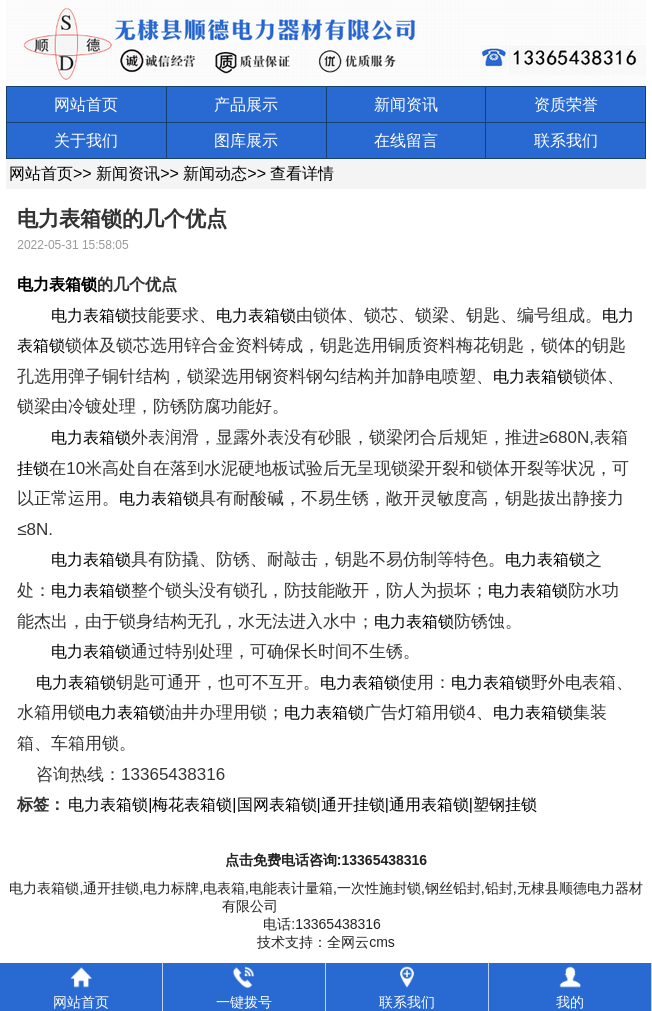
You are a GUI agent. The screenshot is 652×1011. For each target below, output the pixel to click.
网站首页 (86, 104)
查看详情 (302, 173)
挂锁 (33, 468)
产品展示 (246, 104)
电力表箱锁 (57, 284)
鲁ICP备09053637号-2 (360, 906)
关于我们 (86, 140)
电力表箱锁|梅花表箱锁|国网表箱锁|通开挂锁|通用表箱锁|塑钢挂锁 (302, 804)
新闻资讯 (406, 104)
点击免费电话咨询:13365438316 (326, 860)
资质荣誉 (566, 104)
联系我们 (566, 140)
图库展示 (246, 140)
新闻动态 (215, 173)
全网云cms (361, 942)
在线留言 (406, 140)
